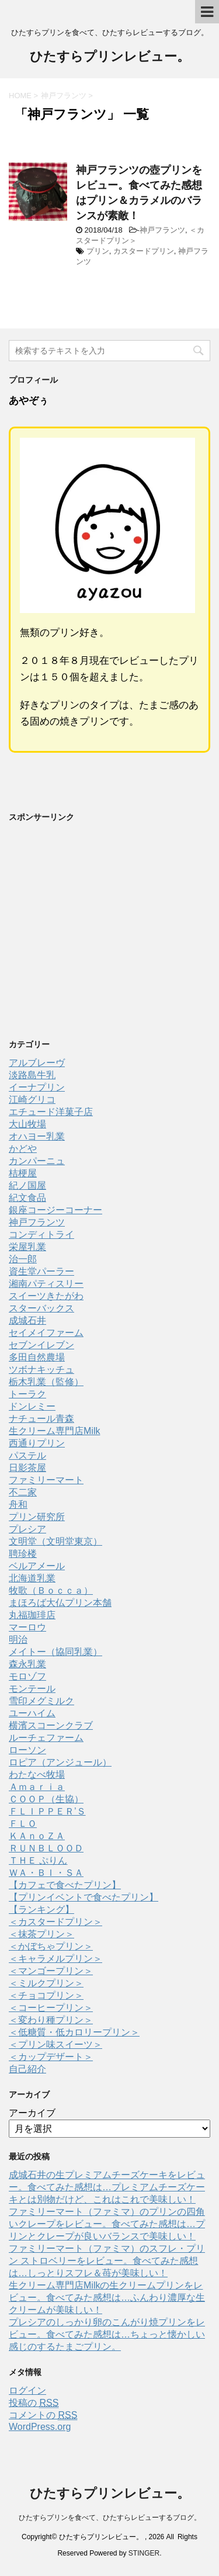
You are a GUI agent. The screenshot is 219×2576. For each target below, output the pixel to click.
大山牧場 (27, 1124)
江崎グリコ (32, 1100)
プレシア (27, 1529)
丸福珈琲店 (32, 1615)
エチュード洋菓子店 (51, 1112)
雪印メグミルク (41, 1701)
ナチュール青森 (41, 1419)
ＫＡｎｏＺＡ (37, 1836)
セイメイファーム (46, 1333)
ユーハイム (32, 1713)
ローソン (27, 1750)
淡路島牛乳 (32, 1075)
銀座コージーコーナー (55, 1210)
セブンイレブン (41, 1345)
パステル (27, 1455)
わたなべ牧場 (37, 1774)
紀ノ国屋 (27, 1185)
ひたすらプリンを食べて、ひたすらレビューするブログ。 (110, 2517)
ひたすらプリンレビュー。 (110, 57)
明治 (18, 1639)
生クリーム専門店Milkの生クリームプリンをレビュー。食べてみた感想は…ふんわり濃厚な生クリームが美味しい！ (107, 2297)
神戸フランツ (162, 230)
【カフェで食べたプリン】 (65, 1885)
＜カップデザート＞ (51, 2057)
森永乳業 (27, 1664)
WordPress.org (40, 2427)
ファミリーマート (46, 1480)
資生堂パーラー (41, 1271)
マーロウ (27, 1627)
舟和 (18, 1504)
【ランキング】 (41, 1909)
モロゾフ (27, 1676)
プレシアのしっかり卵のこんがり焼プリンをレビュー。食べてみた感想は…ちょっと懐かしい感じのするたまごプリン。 (107, 2334)
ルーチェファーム (46, 1738)
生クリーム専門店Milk (54, 1431)
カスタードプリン (143, 251)
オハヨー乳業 (37, 1136)
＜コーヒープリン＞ (51, 2008)
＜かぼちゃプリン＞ (51, 1946)
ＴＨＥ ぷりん (38, 1860)
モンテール (32, 1689)
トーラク (27, 1394)
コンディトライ (41, 1234)
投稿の (33, 2403)
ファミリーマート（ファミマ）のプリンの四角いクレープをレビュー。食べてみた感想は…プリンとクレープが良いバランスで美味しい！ (107, 2224)
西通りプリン (37, 1443)
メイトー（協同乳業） (55, 1652)
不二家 (23, 1492)
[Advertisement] (96, 936)
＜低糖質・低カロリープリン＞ (74, 2032)
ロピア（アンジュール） (60, 1762)
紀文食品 (27, 1198)
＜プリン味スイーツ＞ (55, 2044)
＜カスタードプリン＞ (55, 1922)
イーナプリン (37, 1087)
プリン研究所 (37, 1517)
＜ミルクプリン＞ (46, 1983)
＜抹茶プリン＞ (41, 1934)
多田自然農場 (37, 1357)
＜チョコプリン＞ (46, 1995)
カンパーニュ (37, 1161)
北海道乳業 (32, 1578)
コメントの (43, 2415)
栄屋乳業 (27, 1247)
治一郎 (23, 1259)
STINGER (143, 2553)
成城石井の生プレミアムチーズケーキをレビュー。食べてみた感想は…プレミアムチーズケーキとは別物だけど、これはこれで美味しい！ (107, 2187)
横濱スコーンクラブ (51, 1725)
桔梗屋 (23, 1173)
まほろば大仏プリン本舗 (60, 1603)
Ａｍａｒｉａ (37, 1787)
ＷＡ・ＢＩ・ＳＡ (46, 1873)
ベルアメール (37, 1566)
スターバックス (41, 1308)
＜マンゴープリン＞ (51, 1971)
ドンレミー (32, 1406)
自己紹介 (27, 2069)
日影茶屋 (27, 1468)
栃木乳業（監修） (46, 1382)
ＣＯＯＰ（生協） (46, 1799)
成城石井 (27, 1320)
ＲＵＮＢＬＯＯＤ (46, 1848)
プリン (97, 251)
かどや (23, 1149)
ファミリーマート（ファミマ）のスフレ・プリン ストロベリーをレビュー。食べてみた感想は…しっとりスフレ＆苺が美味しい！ (107, 2260)
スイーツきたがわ (46, 1296)
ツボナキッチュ (41, 1369)
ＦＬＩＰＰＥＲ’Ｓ (47, 1811)
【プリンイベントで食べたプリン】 (83, 1897)
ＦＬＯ (23, 1824)
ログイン (27, 2390)
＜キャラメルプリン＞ (55, 1959)
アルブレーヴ (37, 1063)
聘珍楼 (23, 1554)
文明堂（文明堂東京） (55, 1541)
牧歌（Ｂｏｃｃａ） (51, 1590)
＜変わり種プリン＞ (51, 2020)
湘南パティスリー (46, 1284)
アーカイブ (32, 2113)
